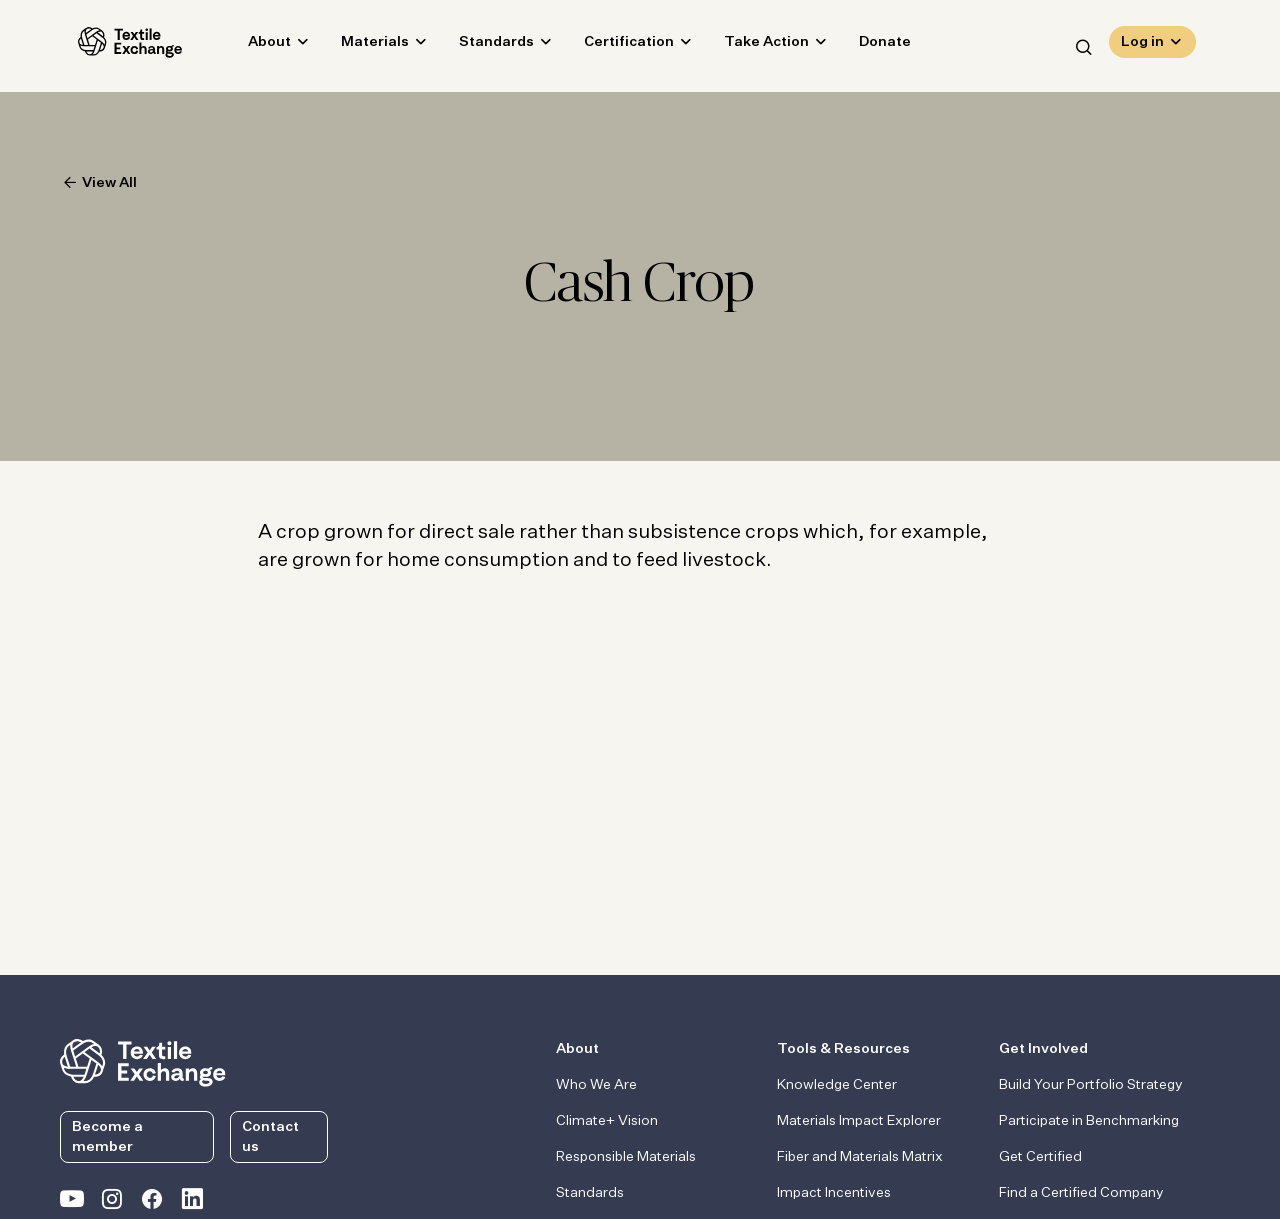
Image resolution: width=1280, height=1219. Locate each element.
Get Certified (1040, 1157)
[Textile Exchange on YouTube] (72, 1203)
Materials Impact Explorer (859, 1121)
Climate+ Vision (607, 1121)
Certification (611, 46)
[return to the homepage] (143, 1061)
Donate (867, 46)
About (251, 46)
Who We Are (596, 1085)
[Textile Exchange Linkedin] (192, 1203)
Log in (1142, 46)
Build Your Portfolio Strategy (1091, 1085)
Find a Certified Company (1081, 1193)
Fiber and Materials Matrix (860, 1157)
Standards (478, 46)
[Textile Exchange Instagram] (112, 1203)
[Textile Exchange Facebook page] (152, 1203)
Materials (357, 46)
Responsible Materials (626, 1157)
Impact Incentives (834, 1193)
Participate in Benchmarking (1089, 1121)
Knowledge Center (837, 1085)
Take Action (748, 46)
